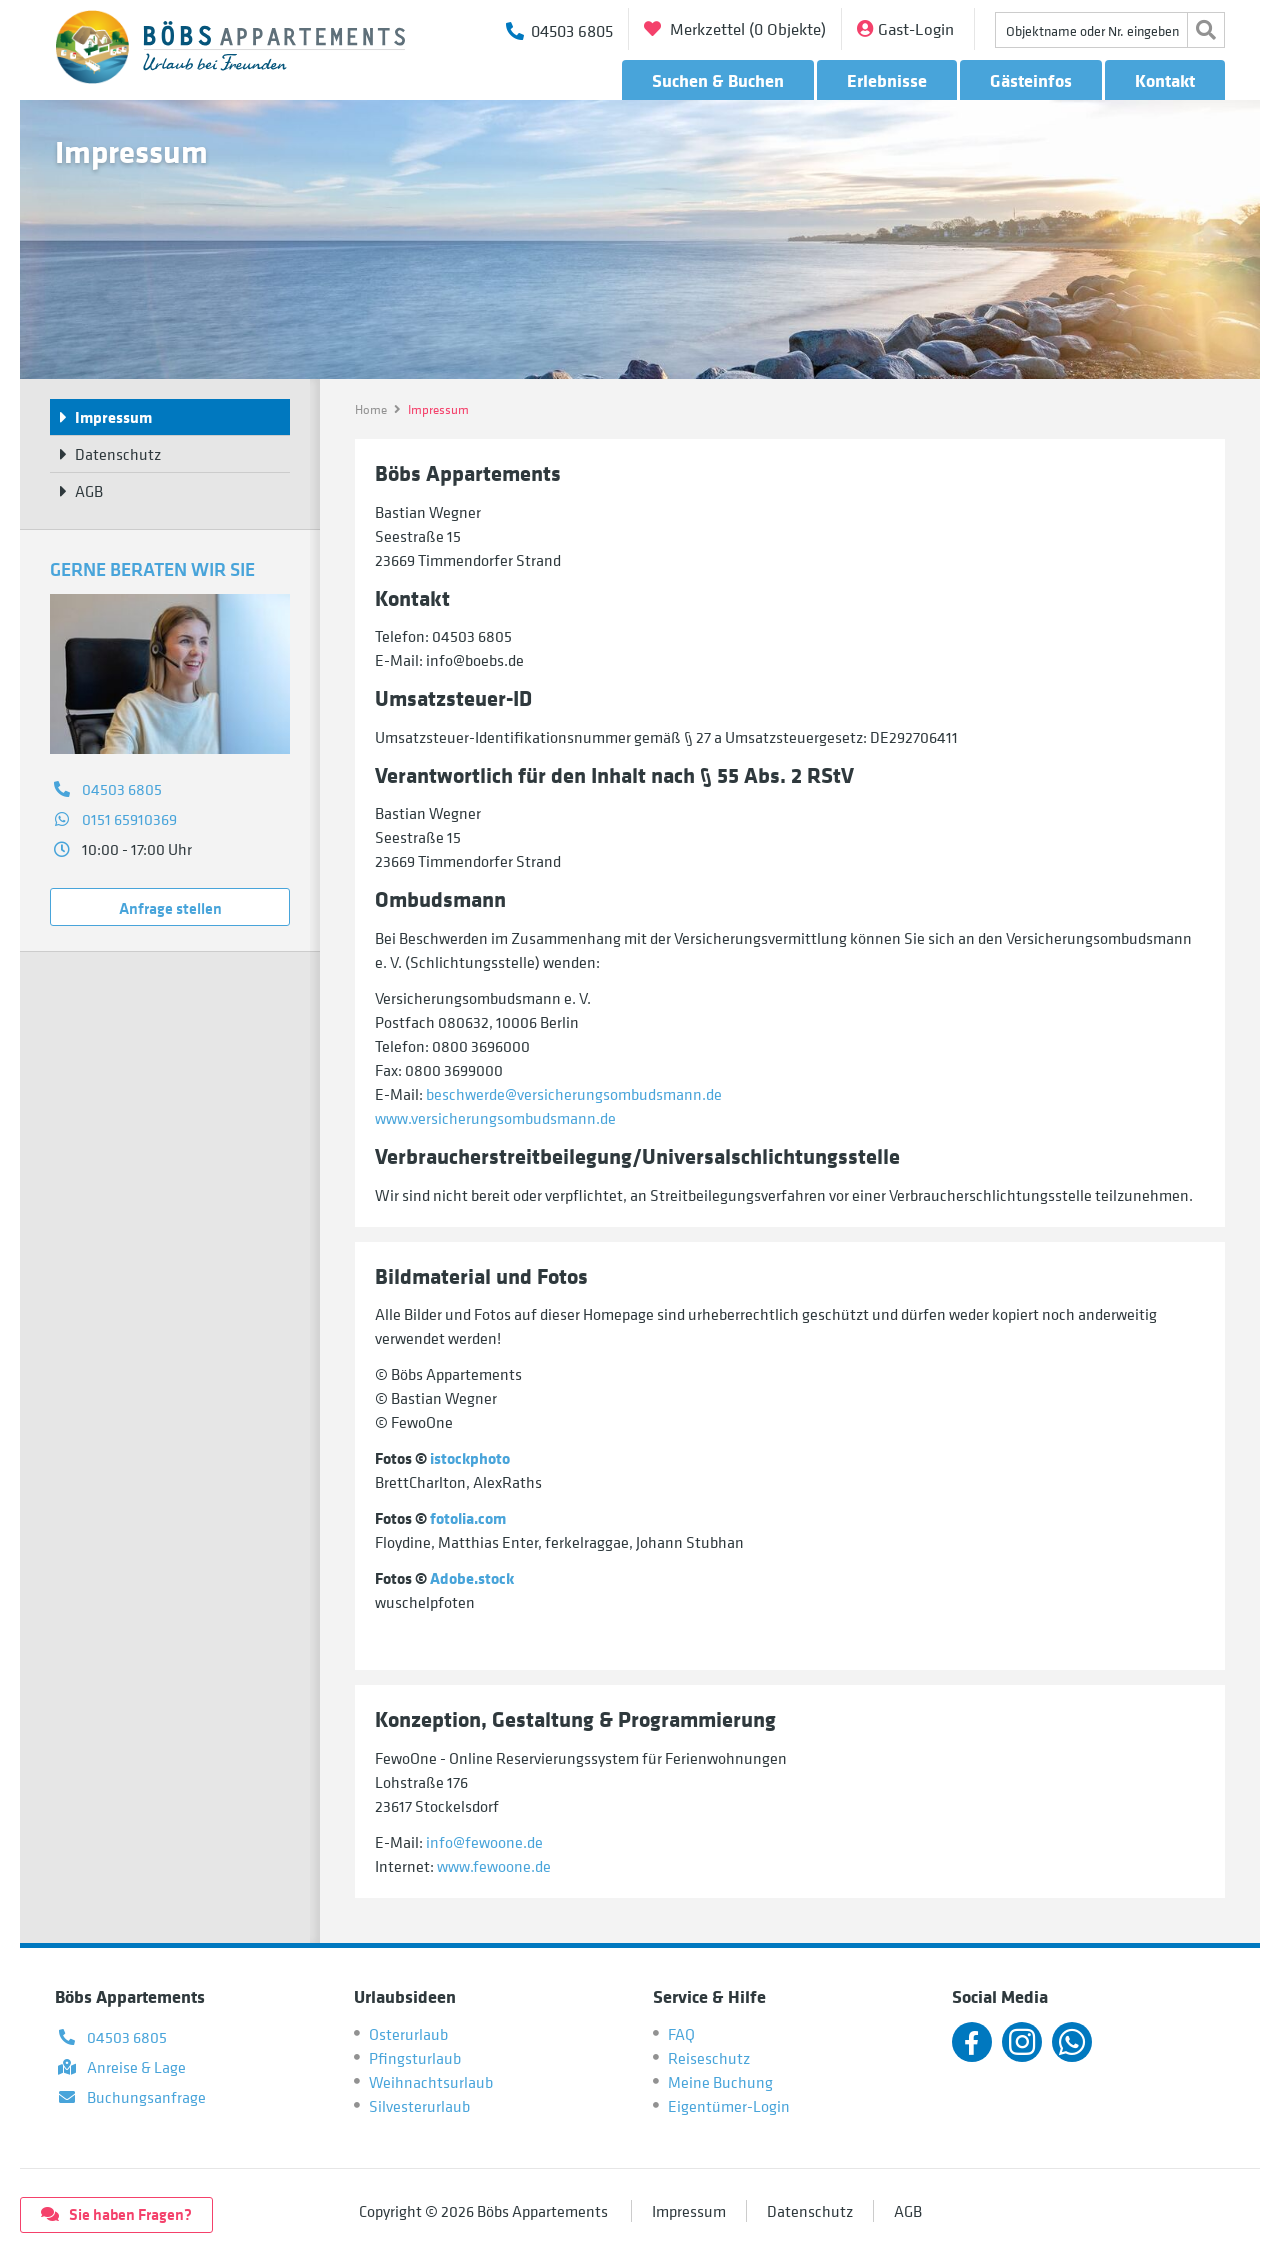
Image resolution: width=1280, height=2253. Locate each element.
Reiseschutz (709, 2058)
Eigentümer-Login (729, 2106)
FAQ (681, 2034)
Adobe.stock (472, 1578)
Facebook (972, 2042)
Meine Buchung (720, 2082)
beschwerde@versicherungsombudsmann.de (574, 1094)
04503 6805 (122, 789)
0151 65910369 (129, 819)
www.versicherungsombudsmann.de (495, 1118)
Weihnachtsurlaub (431, 2082)
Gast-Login (916, 29)
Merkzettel (746, 29)
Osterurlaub (408, 2034)
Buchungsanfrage (146, 2097)
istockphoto (470, 1458)
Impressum (689, 2211)
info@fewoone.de (484, 1842)
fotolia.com (468, 1518)
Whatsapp (1072, 2042)
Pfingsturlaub (415, 2058)
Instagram (1022, 2042)
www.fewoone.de (494, 1866)
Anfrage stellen (170, 908)
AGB (908, 2211)
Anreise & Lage (136, 2067)
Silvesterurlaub (419, 2106)
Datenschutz (810, 2211)
